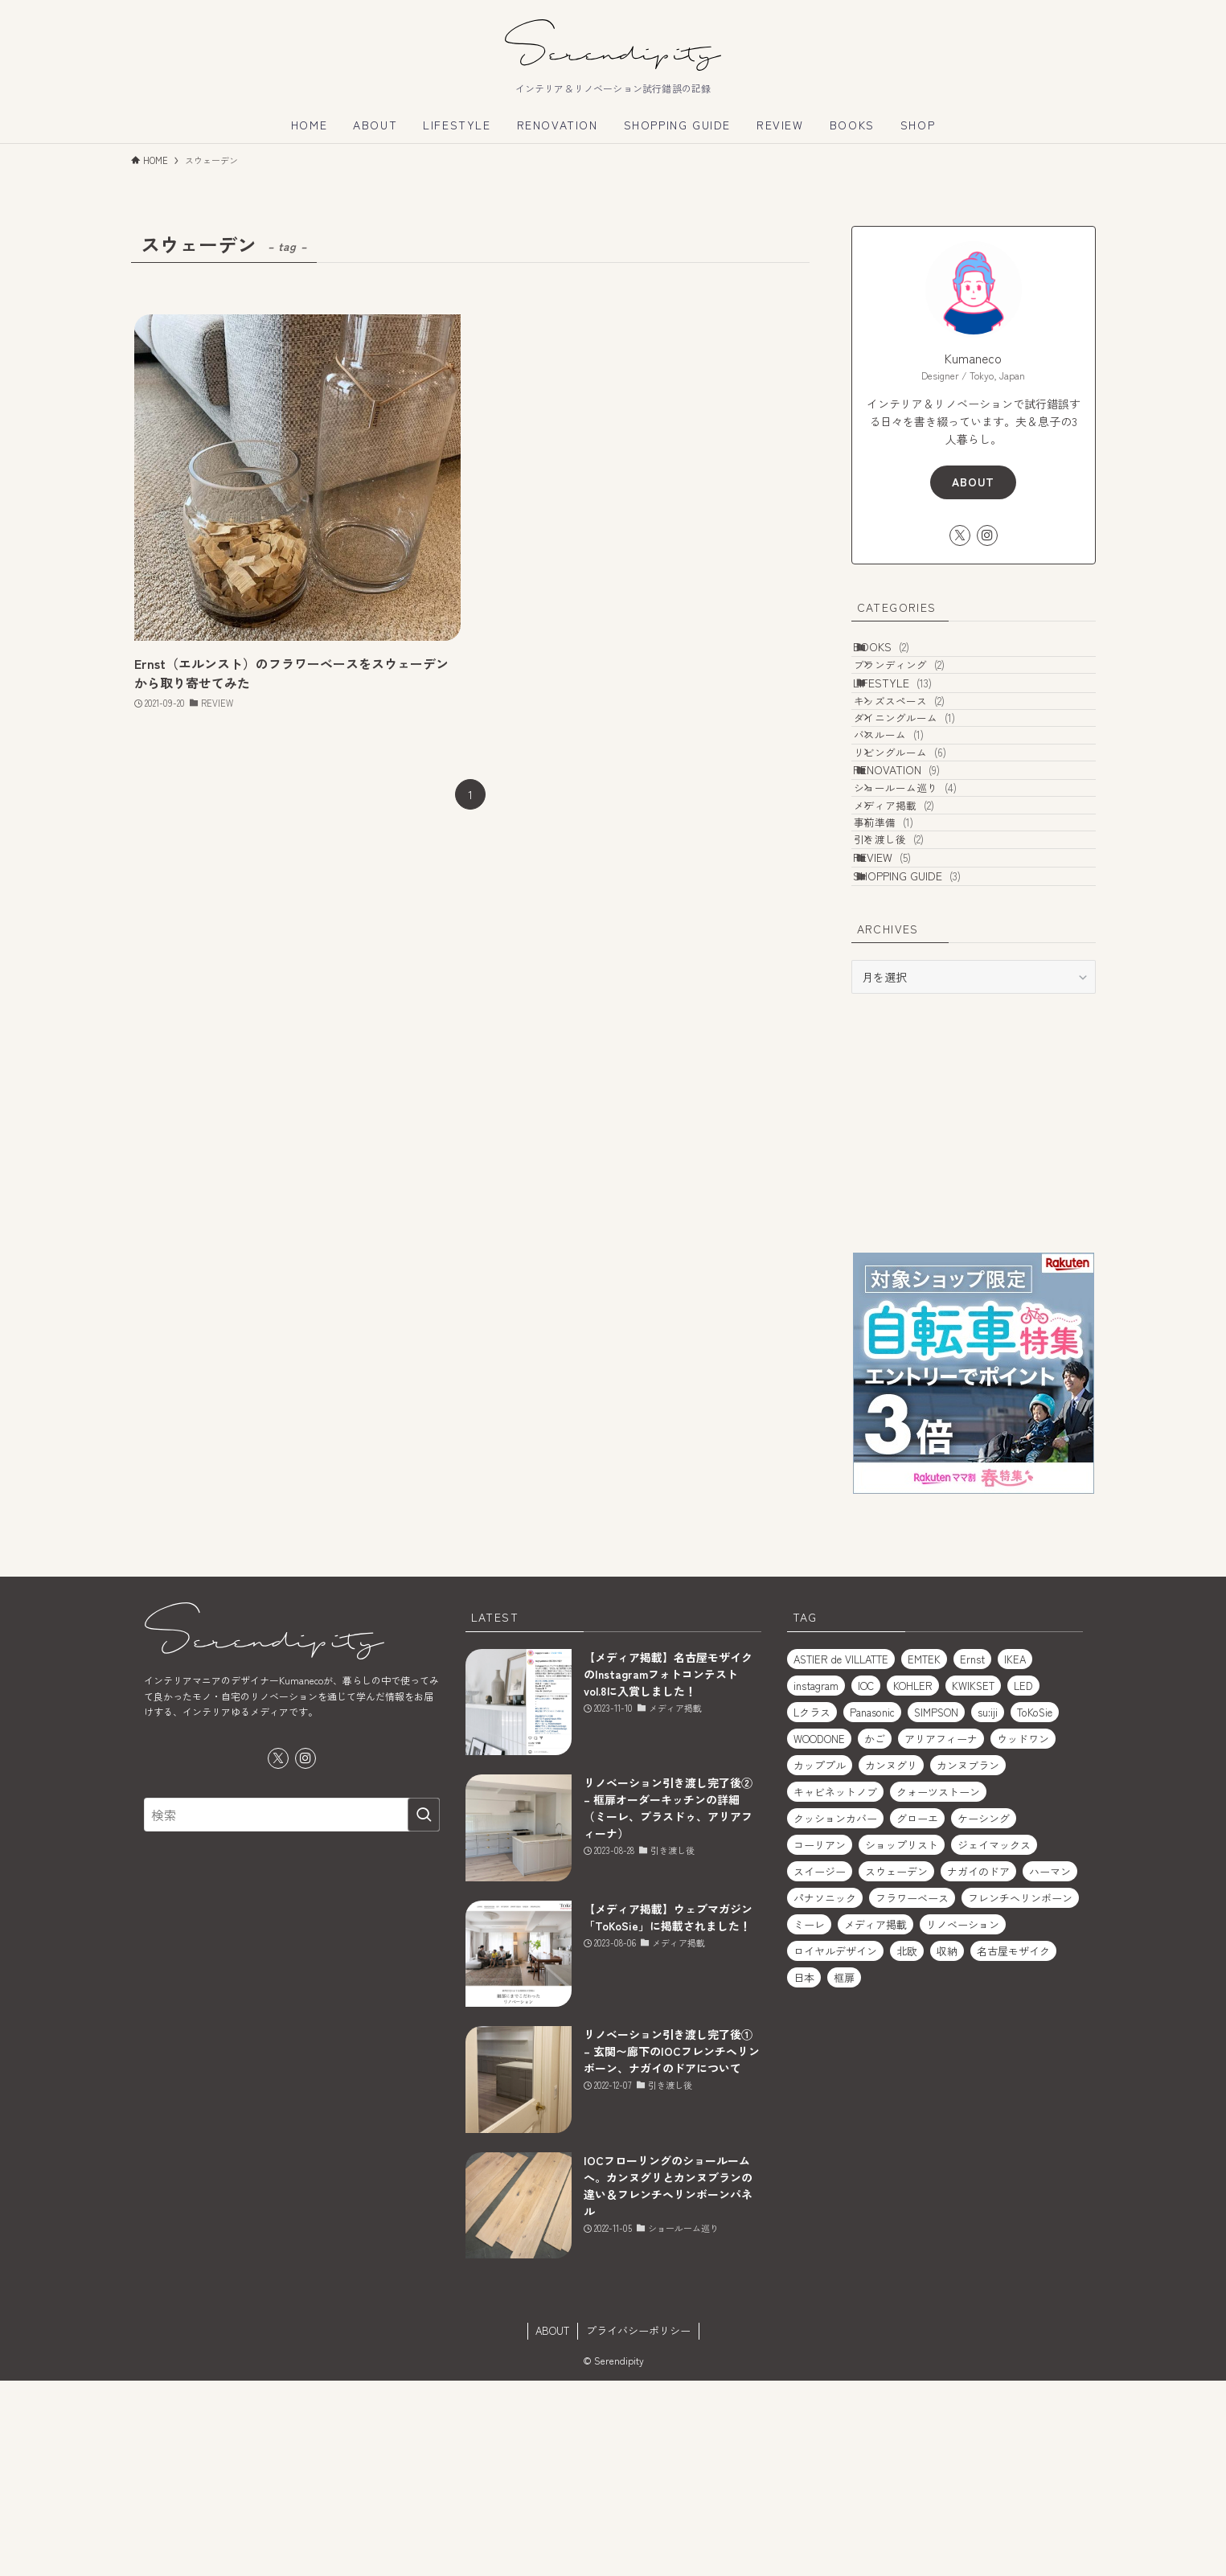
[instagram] (987, 535)
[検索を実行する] (424, 2010)
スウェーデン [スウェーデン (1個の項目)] (896, 2066)
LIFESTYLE (910, 718)
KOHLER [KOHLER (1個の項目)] (913, 1881)
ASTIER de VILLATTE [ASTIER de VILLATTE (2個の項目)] (840, 1854)
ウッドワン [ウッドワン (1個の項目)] (1023, 1934)
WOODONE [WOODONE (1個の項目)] (819, 1934)
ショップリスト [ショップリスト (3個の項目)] (901, 2040)
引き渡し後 (911, 998)
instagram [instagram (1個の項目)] (816, 1881)
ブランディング (921, 686)
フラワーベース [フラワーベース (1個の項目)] (912, 2093)
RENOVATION (914, 874)
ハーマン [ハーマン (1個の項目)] (1050, 2066)
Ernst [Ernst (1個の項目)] (972, 1854)
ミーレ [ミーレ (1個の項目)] (809, 2119)
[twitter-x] (959, 535)
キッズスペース (921, 750)
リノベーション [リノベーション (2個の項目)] (962, 2119)
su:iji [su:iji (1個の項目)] (988, 1907)
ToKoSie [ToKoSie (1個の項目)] (1034, 1907)
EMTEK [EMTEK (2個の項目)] (924, 1854)
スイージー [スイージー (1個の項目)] (819, 2066)
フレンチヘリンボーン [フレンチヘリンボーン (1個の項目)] (1020, 2093)
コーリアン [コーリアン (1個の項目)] (819, 2040)
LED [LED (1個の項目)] (1023, 1881)
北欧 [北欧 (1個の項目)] (906, 2146)
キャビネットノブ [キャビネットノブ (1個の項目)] (835, 1987)
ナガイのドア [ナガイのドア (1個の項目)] (978, 2066)
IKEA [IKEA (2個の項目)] (1015, 1854)
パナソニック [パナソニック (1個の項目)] (824, 2093)
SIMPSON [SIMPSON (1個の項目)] (936, 1907)
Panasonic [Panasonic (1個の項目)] (872, 1907)
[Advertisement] (973, 1317)
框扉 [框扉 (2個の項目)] (844, 2172)
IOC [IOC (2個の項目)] (866, 1881)
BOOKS (899, 654)
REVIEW (900, 1030)
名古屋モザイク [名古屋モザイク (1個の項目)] (1013, 2146)
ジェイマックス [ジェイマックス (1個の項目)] (994, 2040)
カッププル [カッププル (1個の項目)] (819, 1960)
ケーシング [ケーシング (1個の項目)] (983, 2013)
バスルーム (911, 811)
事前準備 (906, 967)
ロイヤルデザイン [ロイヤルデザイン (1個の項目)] (835, 2146)
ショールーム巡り (927, 906)
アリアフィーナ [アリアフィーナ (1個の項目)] (941, 1934)
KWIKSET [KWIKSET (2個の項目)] (973, 1881)
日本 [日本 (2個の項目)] (803, 2172)
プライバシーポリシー (638, 2525)
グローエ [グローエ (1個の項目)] (917, 2013)
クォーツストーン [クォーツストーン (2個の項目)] (938, 1987)
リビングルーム (922, 842)
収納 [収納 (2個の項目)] (947, 2146)
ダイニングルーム (927, 781)
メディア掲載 (916, 937)
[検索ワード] (292, 2010)
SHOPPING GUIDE (924, 1064)
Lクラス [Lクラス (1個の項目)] (811, 1907)
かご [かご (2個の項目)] (874, 1934)
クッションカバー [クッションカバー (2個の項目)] (835, 2013)
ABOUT (973, 482)
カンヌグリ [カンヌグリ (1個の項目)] (891, 1960)
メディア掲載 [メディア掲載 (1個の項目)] (875, 2119)
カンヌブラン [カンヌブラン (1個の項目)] (968, 1960)
